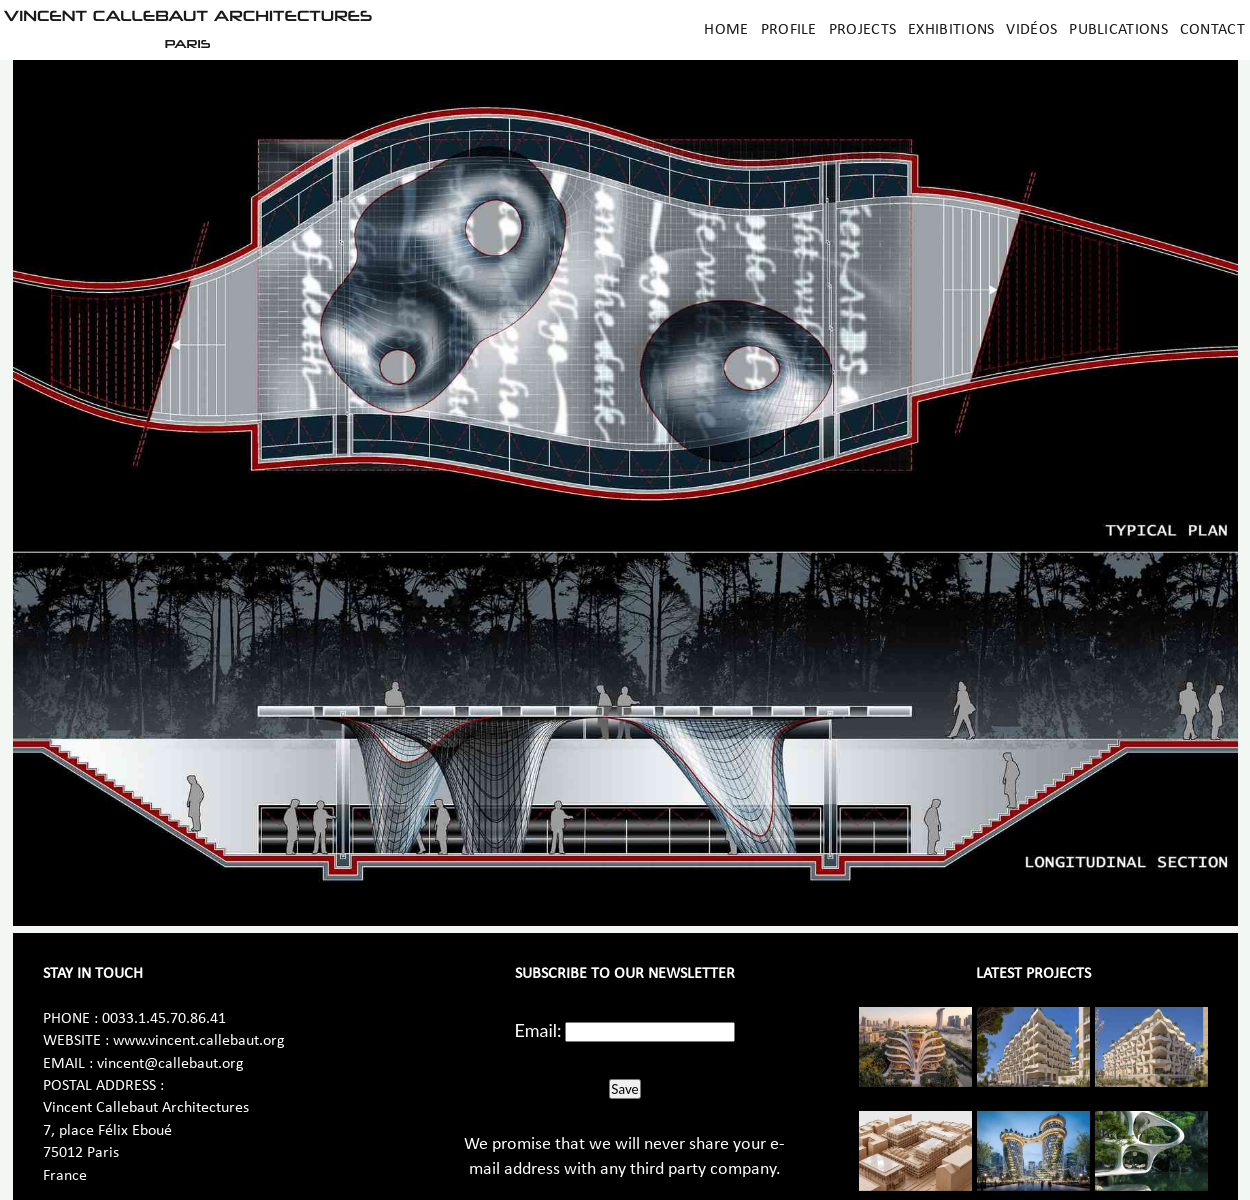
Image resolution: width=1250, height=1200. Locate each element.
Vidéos (1031, 30)
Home (726, 30)
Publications (1118, 30)
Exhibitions (951, 30)
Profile (789, 30)
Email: (538, 1030)
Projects (862, 30)
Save (624, 1089)
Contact (1212, 30)
